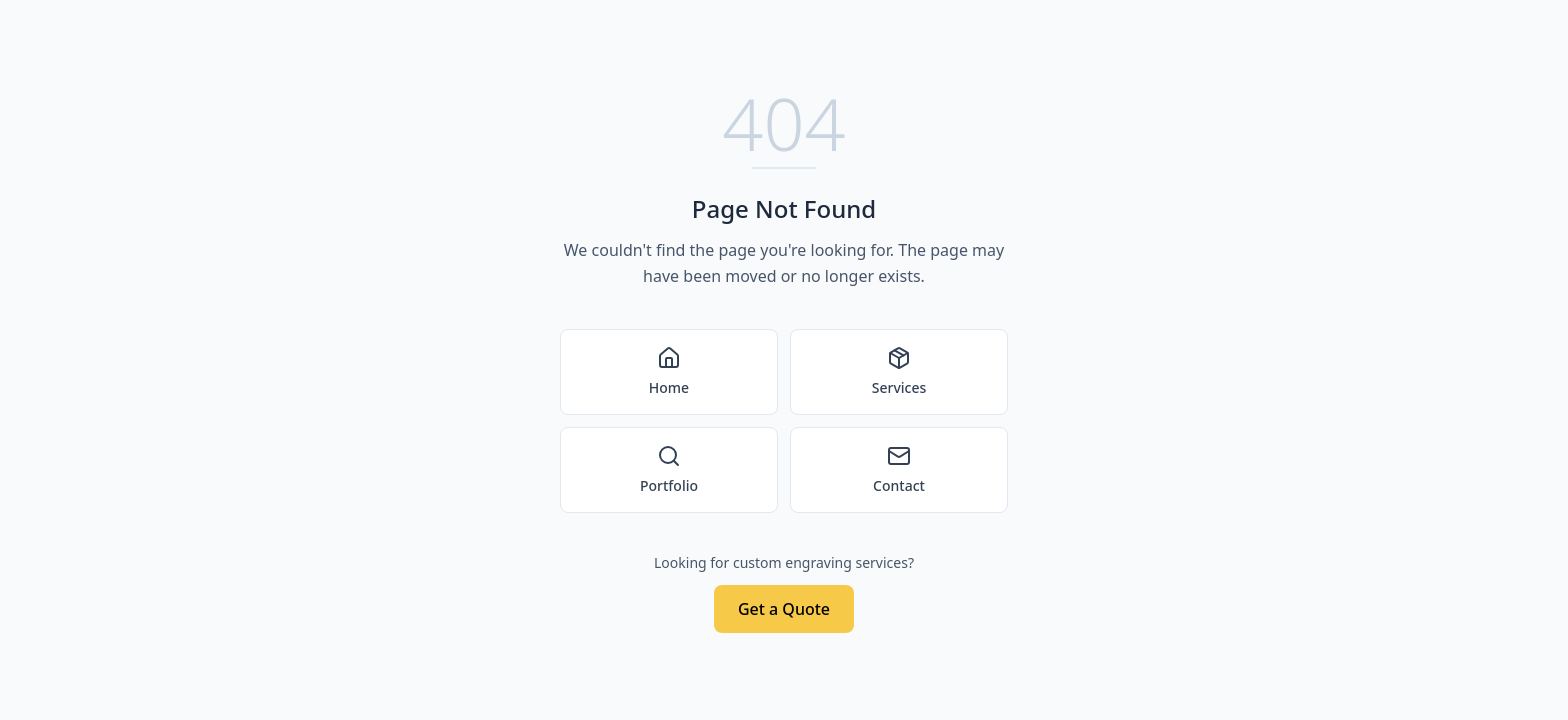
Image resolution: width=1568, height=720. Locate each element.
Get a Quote (784, 609)
